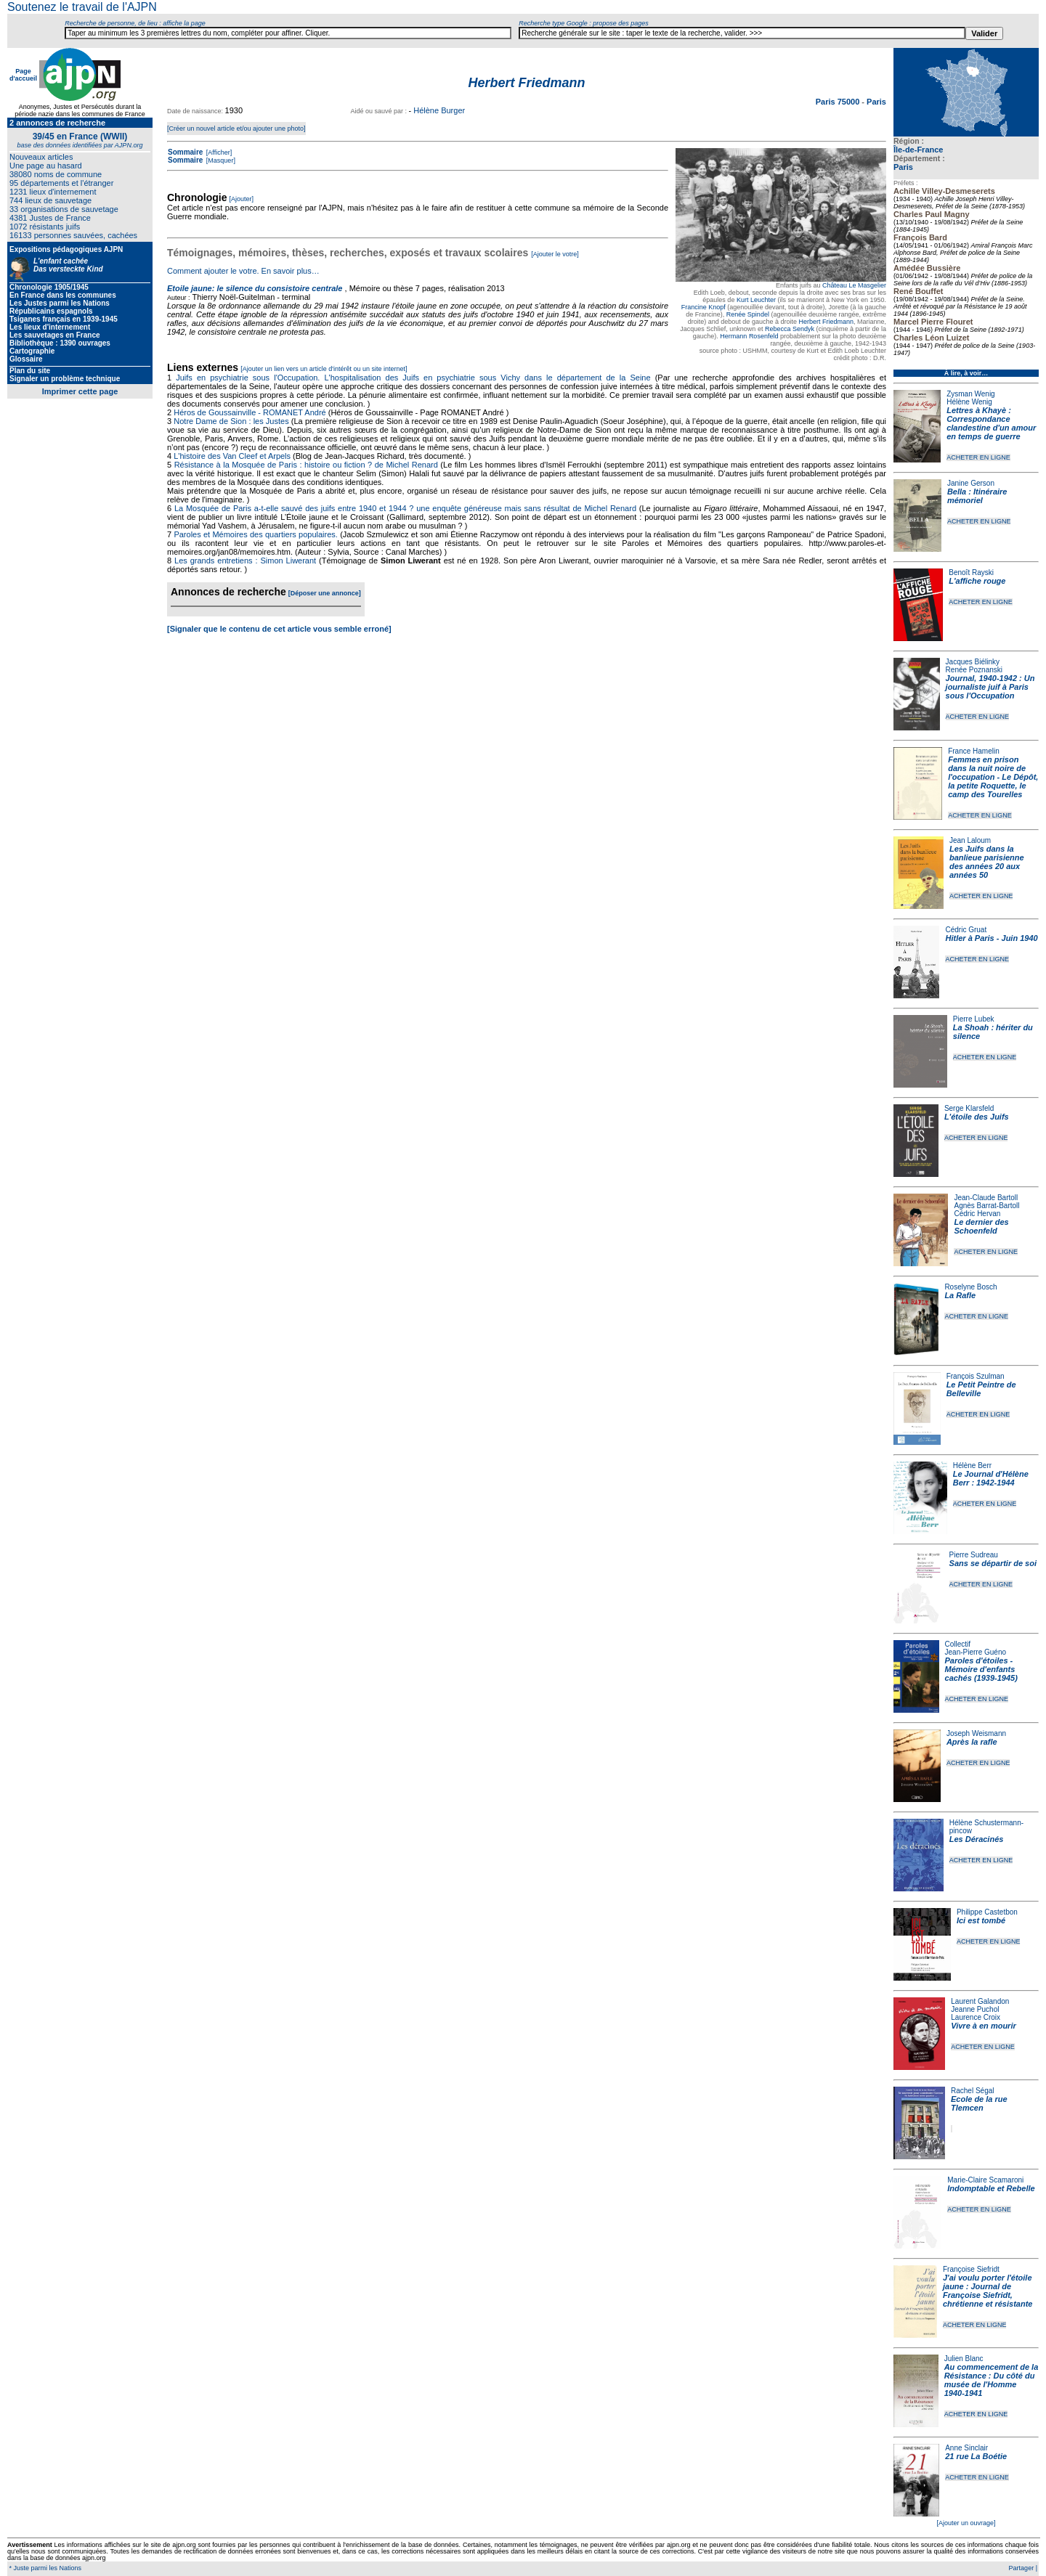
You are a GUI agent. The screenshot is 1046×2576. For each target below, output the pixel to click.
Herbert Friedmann (826, 321)
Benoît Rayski (971, 572)
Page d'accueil (23, 75)
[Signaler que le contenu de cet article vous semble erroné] (279, 628)
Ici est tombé (981, 1920)
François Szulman (975, 1376)
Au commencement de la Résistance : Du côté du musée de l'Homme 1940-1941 (991, 2380)
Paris (903, 167)
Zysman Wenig (970, 394)
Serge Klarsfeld (969, 1108)
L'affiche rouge (977, 580)
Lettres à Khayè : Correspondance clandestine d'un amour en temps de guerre (991, 423)
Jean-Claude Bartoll (986, 1198)
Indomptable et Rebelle (990, 2188)
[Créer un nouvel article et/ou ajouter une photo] (236, 128)
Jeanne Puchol (975, 2009)
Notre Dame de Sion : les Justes (231, 421)
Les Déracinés (976, 1839)
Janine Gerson (970, 483)
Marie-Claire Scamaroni (985, 2180)
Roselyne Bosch (970, 1287)
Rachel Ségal (972, 2091)
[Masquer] (219, 160)
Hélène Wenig (969, 402)
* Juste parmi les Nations (44, 2568)
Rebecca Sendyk (789, 329)
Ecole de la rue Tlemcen (979, 2103)
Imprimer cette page (80, 391)
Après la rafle (971, 1741)
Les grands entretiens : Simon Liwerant (245, 560)
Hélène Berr (972, 1466)
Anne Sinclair (966, 2448)
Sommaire (185, 152)
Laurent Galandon (980, 2001)
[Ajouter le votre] (555, 254)
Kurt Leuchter (756, 299)
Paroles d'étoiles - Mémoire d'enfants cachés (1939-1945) (981, 1669)
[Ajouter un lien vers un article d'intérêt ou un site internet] (323, 368)
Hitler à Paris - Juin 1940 (991, 938)
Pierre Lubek (973, 1019)
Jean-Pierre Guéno (976, 1652)
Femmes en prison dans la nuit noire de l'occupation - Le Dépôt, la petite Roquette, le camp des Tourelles (993, 777)
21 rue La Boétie (976, 2456)
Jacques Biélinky (973, 662)
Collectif (958, 1644)
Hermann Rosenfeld (749, 336)
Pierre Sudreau (973, 1555)
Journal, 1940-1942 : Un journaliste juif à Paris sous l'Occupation (990, 687)
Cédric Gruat (965, 930)
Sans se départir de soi (993, 1563)
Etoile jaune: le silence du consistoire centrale (254, 288)
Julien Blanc (964, 2359)
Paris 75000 (839, 101)
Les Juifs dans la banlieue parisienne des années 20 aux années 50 (986, 861)
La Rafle (960, 1295)
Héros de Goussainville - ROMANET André (250, 412)
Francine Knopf (703, 307)
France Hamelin (974, 751)
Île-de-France (918, 149)
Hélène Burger (439, 110)
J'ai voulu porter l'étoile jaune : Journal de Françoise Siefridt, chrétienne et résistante (988, 2290)
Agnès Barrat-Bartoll (986, 1206)
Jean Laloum (970, 840)
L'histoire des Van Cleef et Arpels (232, 456)
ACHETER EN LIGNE (978, 457)
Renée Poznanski (974, 670)
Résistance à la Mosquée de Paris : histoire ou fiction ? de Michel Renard (306, 464)
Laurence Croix (975, 2017)
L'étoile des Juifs (976, 1116)
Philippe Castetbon (987, 1912)
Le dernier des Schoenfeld (981, 1226)
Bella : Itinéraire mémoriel (977, 496)
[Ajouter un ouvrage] (965, 2523)
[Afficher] (218, 152)
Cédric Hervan (977, 1214)
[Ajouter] (242, 199)
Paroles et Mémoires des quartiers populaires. (255, 534)
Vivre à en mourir (983, 2025)
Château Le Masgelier (854, 285)
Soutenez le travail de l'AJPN (82, 7)
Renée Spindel (747, 314)
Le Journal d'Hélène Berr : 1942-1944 (991, 1478)
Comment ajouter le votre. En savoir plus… (243, 270)
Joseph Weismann (976, 1733)
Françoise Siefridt (971, 2269)
